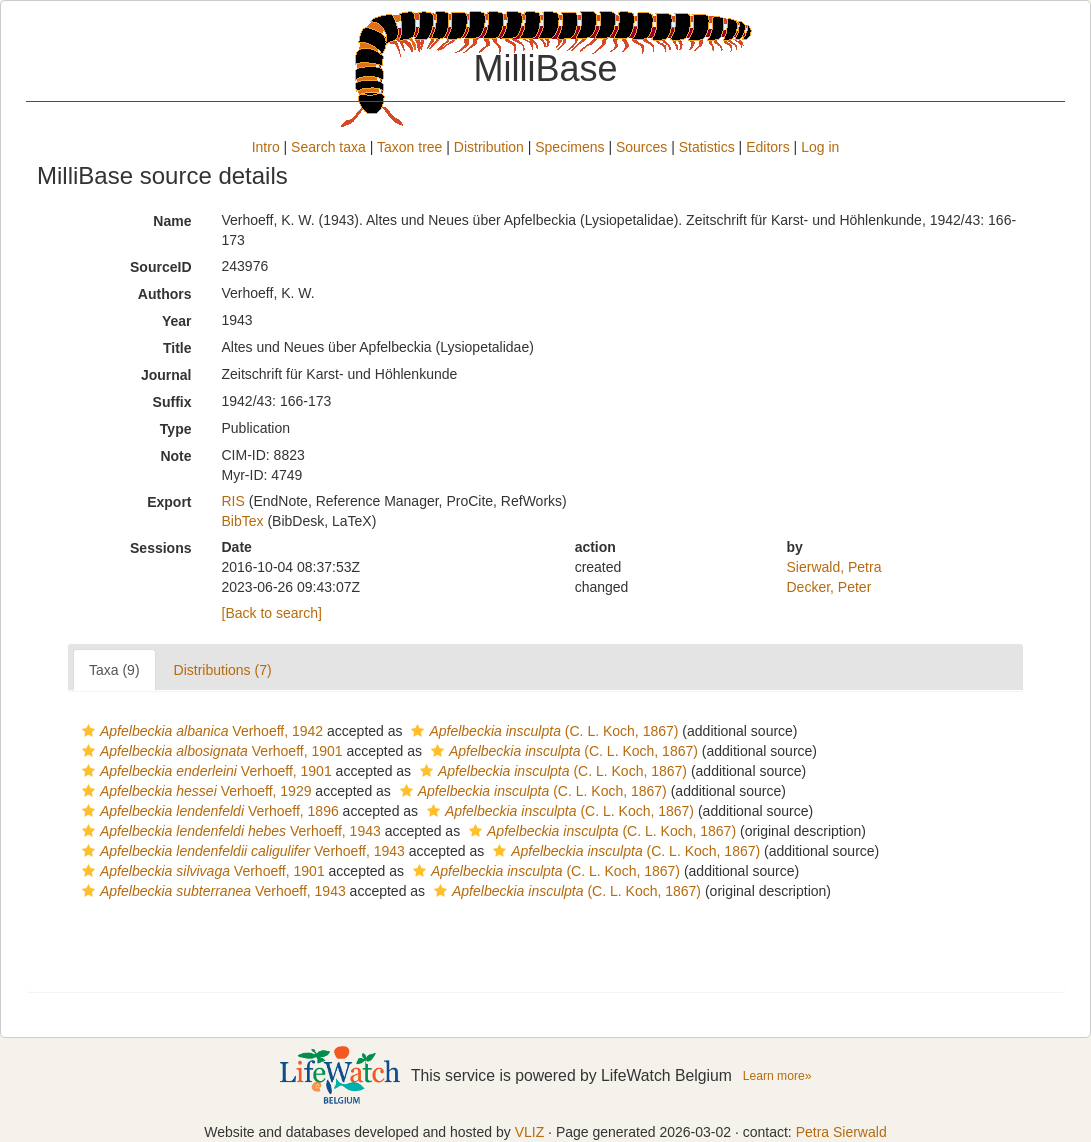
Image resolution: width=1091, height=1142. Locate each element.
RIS (233, 501)
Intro (266, 147)
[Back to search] (272, 613)
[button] (88, 731)
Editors (768, 147)
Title (177, 348)
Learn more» (777, 1076)
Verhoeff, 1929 (194, 791)
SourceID (160, 267)
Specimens (569, 147)
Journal (166, 375)
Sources (641, 147)
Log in (820, 147)
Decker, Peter (829, 587)
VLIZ (530, 1132)
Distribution (489, 147)
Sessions (160, 548)
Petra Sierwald (841, 1132)
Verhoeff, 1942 (200, 731)
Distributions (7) (223, 670)
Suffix (172, 402)
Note (175, 456)
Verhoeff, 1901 (210, 751)
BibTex (243, 521)
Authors (165, 294)
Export (169, 502)
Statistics (707, 147)
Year (177, 321)
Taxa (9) (114, 670)
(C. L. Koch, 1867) (542, 731)
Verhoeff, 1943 (229, 831)
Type (176, 429)
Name (172, 221)
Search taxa (328, 147)
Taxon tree (409, 147)
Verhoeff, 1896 (208, 811)
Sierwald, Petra (834, 567)
